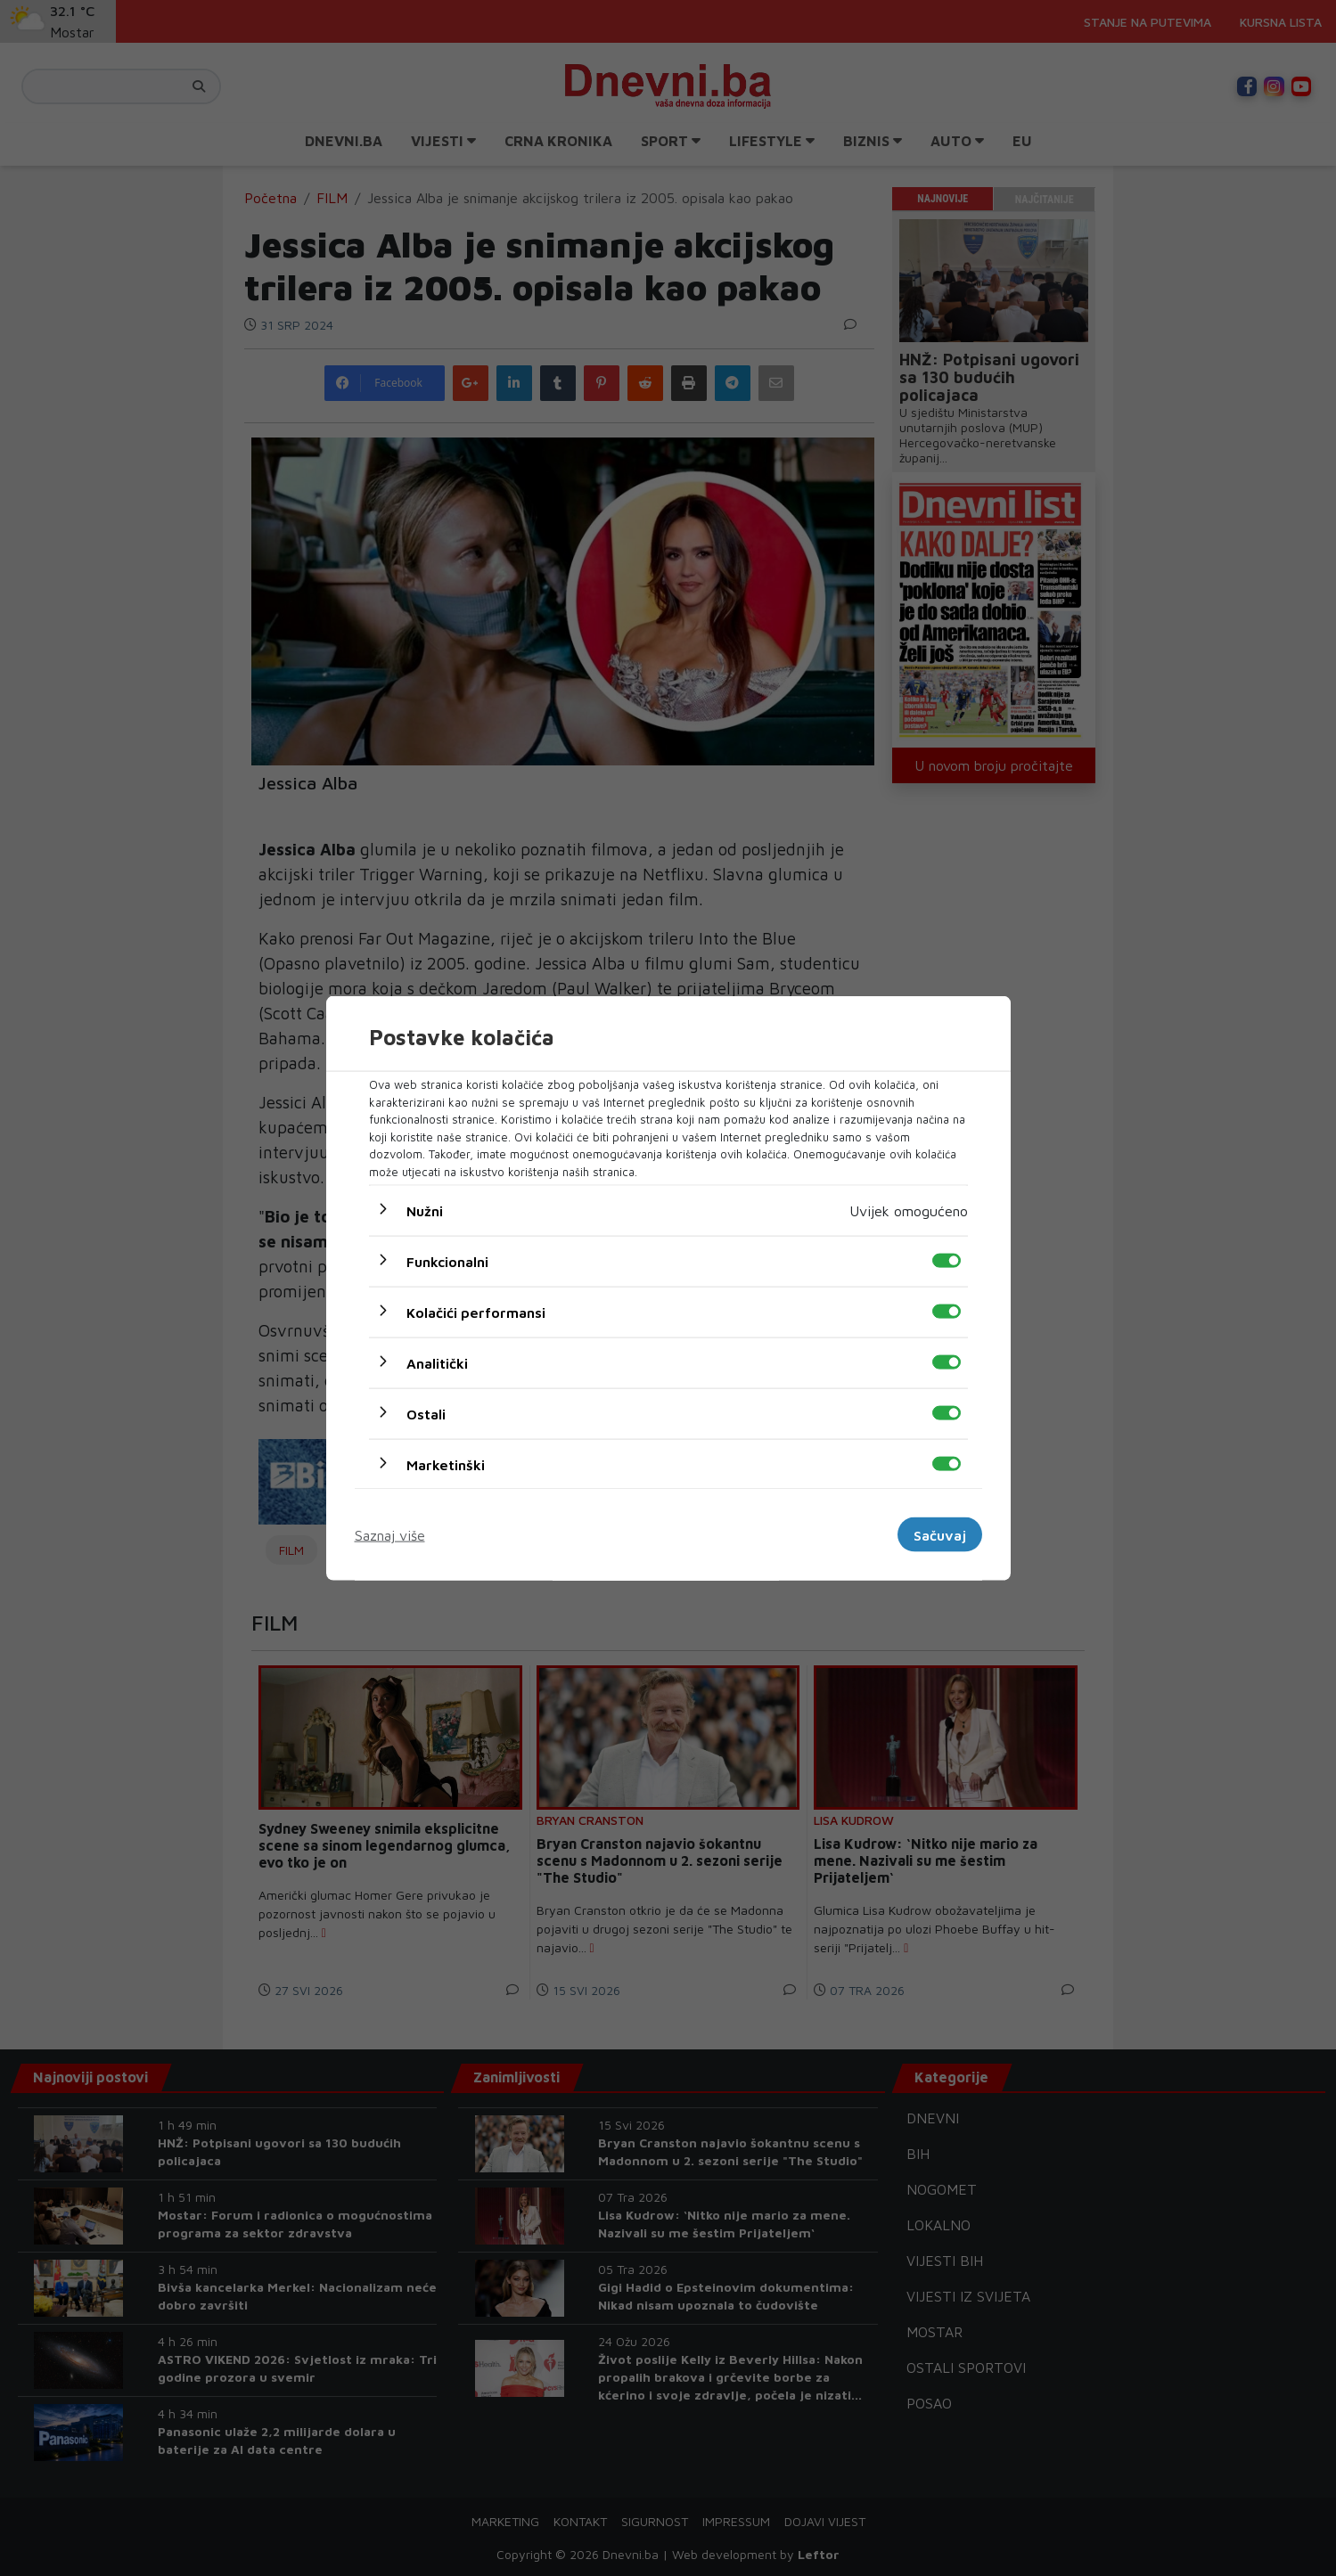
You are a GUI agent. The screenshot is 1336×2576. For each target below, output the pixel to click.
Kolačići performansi (475, 1312)
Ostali (426, 1414)
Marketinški (445, 1465)
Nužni (424, 1211)
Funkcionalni (447, 1262)
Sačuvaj (940, 1534)
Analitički (437, 1363)
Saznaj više (390, 1534)
